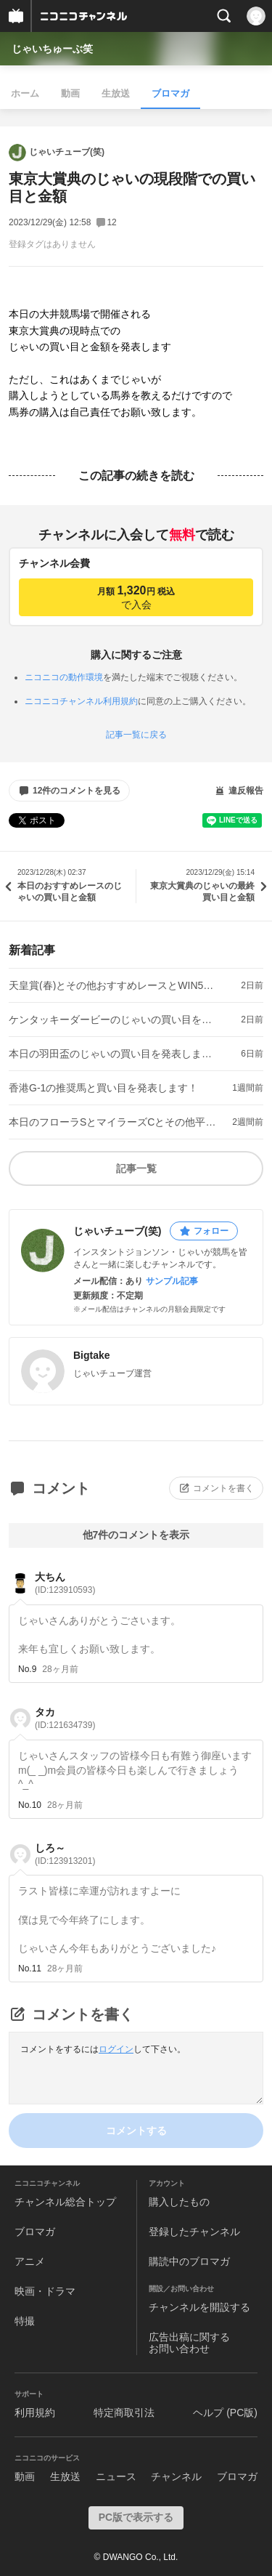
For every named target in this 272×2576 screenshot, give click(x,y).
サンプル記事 (172, 1281)
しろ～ (65, 1854)
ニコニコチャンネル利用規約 (81, 701)
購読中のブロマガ (189, 2261)
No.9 (27, 1669)
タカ (65, 1718)
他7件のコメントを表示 (136, 1535)
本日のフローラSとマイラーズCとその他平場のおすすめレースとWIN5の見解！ (113, 1122)
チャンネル (176, 2476)
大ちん (65, 1583)
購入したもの (179, 2202)
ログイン (116, 2049)
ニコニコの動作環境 (64, 677)
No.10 (29, 1805)
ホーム (25, 93)
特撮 (25, 2321)
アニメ (30, 2261)
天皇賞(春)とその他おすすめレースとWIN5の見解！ (113, 985)
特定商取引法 (124, 2412)
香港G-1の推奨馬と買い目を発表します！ (103, 1088)
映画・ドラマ (45, 2291)
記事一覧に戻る (136, 734)
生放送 (116, 93)
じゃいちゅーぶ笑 (52, 48)
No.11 (29, 1968)
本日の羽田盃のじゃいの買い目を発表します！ (113, 1054)
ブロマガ (170, 93)
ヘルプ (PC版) (225, 2412)
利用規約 (35, 2412)
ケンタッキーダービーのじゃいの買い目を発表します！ (113, 1019)
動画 (70, 93)
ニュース (116, 2476)
